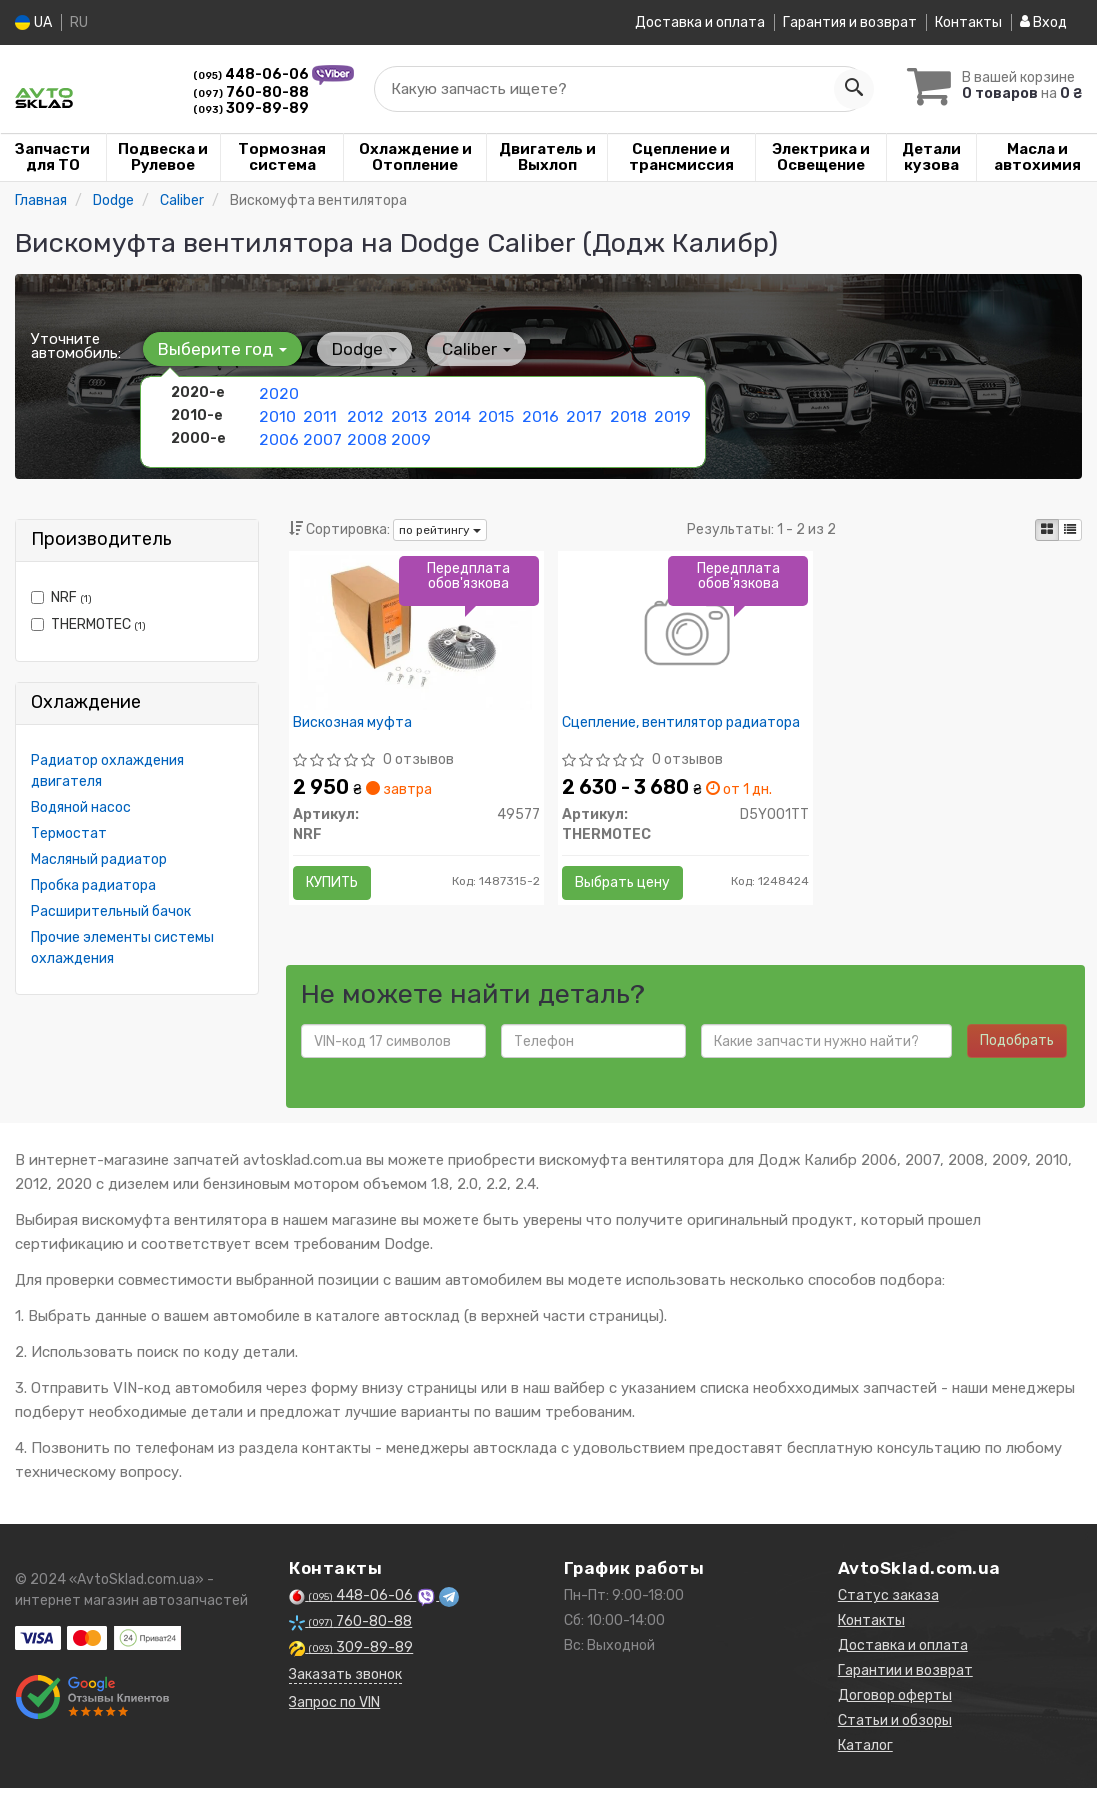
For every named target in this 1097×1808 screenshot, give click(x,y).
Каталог (865, 1765)
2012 (363, 413)
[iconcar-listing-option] (1070, 530)
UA (33, 22)
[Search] (844, 89)
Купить (339, 889)
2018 (626, 413)
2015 (494, 413)
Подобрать (1017, 1060)
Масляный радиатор (99, 859)
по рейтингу (440, 530)
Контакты (968, 22)
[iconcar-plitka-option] (1047, 530)
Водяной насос (81, 807)
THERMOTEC (88, 624)
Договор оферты (895, 1715)
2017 (582, 413)
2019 (670, 413)
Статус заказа (888, 1615)
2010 (275, 413)
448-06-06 (252, 74)
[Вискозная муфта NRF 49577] (416, 638)
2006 (277, 434)
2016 (538, 413)
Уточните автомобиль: (76, 346)
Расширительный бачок (111, 911)
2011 (318, 413)
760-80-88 (251, 92)
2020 (277, 392)
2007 (320, 434)
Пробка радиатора (93, 885)
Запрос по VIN (334, 1722)
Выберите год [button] (219, 349)
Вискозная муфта (359, 730)
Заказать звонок (345, 1694)
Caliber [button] (459, 349)
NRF (61, 597)
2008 (365, 434)
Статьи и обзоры (895, 1740)
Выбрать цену (629, 889)
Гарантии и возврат (905, 1690)
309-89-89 (251, 108)
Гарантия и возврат (850, 22)
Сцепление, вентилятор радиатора (649, 737)
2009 (409, 434)
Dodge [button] (354, 349)
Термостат (69, 833)
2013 (407, 413)
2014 (450, 413)
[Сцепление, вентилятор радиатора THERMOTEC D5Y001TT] (685, 638)
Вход (1043, 22)
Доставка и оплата (700, 22)
